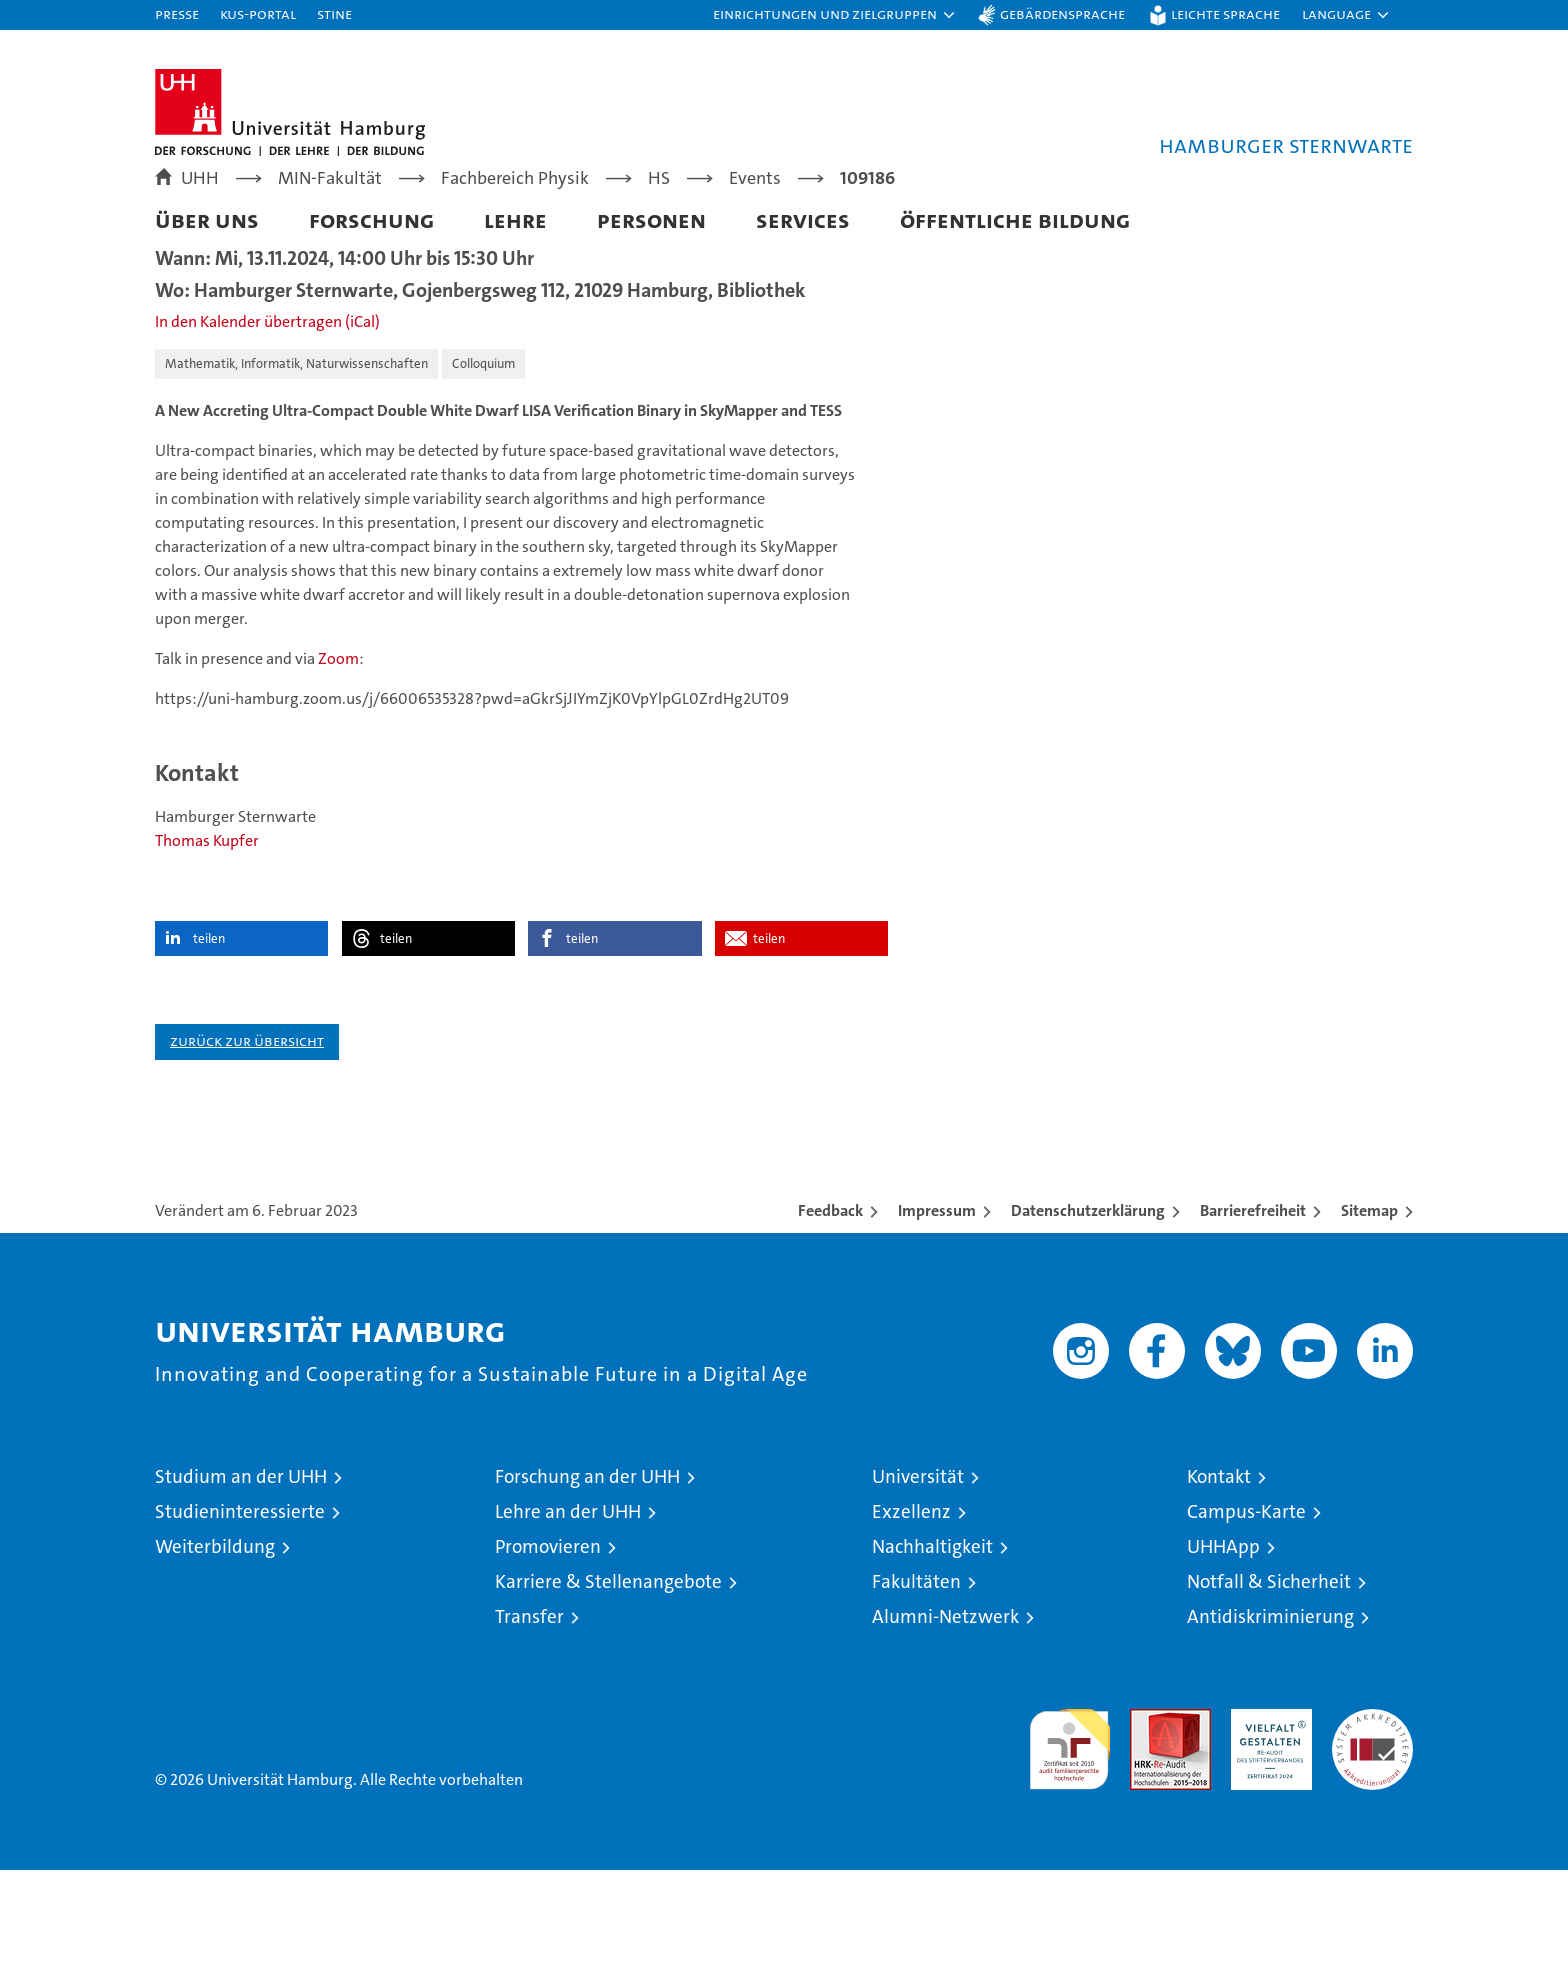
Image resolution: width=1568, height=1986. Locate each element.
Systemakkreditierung (1372, 1835)
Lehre (515, 219)
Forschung (371, 219)
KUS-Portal (258, 13)
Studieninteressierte (240, 1627)
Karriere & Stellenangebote (608, 1697)
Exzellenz (911, 1627)
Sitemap (1369, 1326)
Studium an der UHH (241, 1592)
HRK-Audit (1266, 1835)
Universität (918, 1592)
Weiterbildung (215, 1662)
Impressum (937, 1326)
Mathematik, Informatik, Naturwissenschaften (296, 479)
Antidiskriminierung (1270, 1732)
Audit (1149, 1835)
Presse (177, 13)
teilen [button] (209, 1054)
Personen (651, 219)
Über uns (207, 219)
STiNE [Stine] (334, 13)
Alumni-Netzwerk (945, 1732)
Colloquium (483, 479)
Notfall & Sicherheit (1269, 1697)
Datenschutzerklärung (1088, 1326)
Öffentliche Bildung (1015, 219)
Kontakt (1219, 1592)
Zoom (338, 774)
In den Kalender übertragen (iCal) (267, 437)
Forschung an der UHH (587, 1592)
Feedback (830, 1326)
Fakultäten (916, 1697)
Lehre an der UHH (568, 1627)
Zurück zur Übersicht (247, 1156)
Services (803, 219)
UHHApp (1223, 1662)
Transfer (529, 1732)
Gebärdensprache (1062, 13)
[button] (835, 15)
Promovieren (548, 1662)
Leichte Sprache (1225, 13)
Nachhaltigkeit (932, 1662)
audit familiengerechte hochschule (1069, 1856)
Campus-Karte (1246, 1627)
